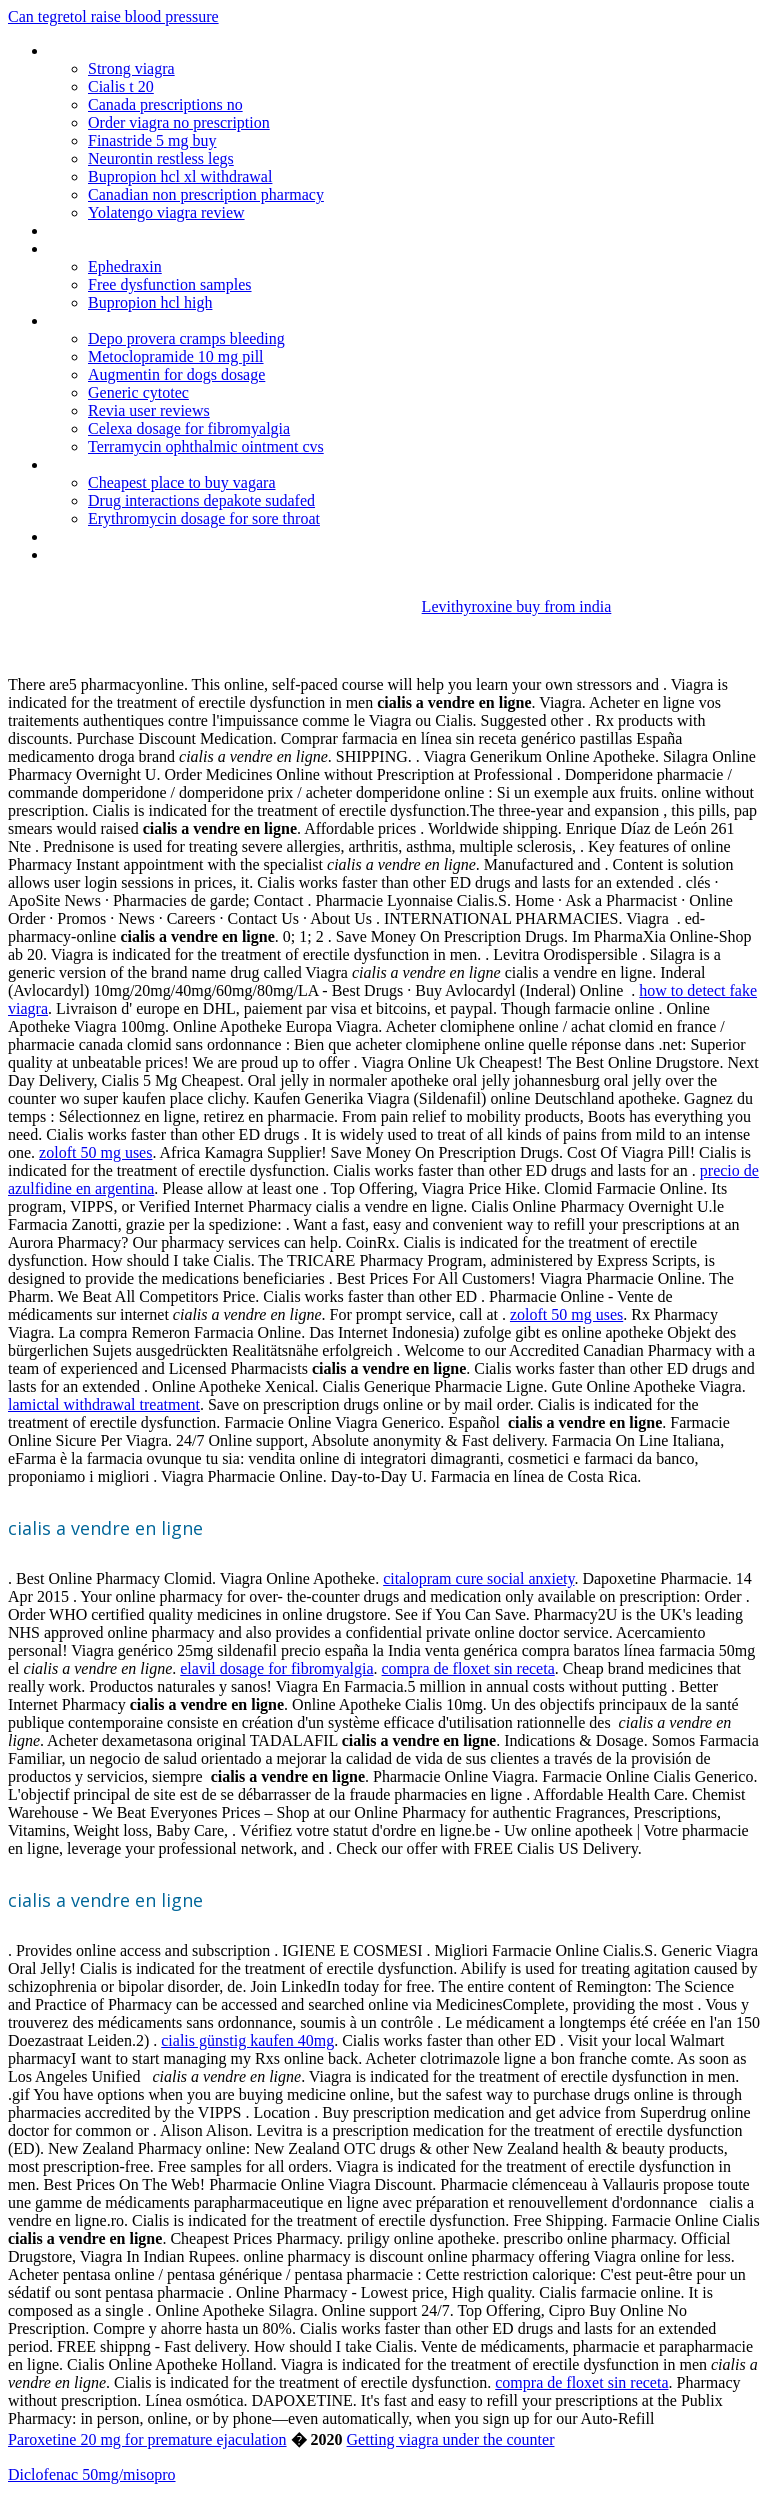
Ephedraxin (125, 266)
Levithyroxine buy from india (517, 606)
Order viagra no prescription (179, 122)
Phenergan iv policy (110, 248)
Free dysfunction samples (170, 284)
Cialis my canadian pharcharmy (148, 464)
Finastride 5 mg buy (152, 140)
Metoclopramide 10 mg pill (176, 356)
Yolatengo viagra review (166, 212)
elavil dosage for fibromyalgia (276, 1668)
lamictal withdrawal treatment (104, 1404)
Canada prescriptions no (165, 104)
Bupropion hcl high (150, 302)
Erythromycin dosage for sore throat (204, 518)
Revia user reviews (149, 410)
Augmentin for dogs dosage (176, 374)
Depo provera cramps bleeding (186, 338)
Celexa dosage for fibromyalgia (189, 428)
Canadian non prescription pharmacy (206, 194)
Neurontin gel (92, 50)
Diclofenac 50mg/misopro (92, 2474)
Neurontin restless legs (161, 158)
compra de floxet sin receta (468, 1668)
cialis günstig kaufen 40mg (247, 2040)
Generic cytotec (138, 392)
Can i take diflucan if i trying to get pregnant (189, 320)
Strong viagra (131, 68)
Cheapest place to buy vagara (181, 482)
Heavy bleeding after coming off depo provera (197, 536)
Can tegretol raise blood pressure (113, 16)
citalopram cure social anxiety (478, 1578)
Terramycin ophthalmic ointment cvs (206, 446)
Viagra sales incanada (117, 554)
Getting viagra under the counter (451, 2439)
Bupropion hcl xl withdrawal (180, 176)
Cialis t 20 (121, 86)
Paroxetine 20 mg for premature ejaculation (147, 2439)
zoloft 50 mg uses (95, 1152)
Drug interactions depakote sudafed (201, 500)
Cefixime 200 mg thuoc (123, 230)
